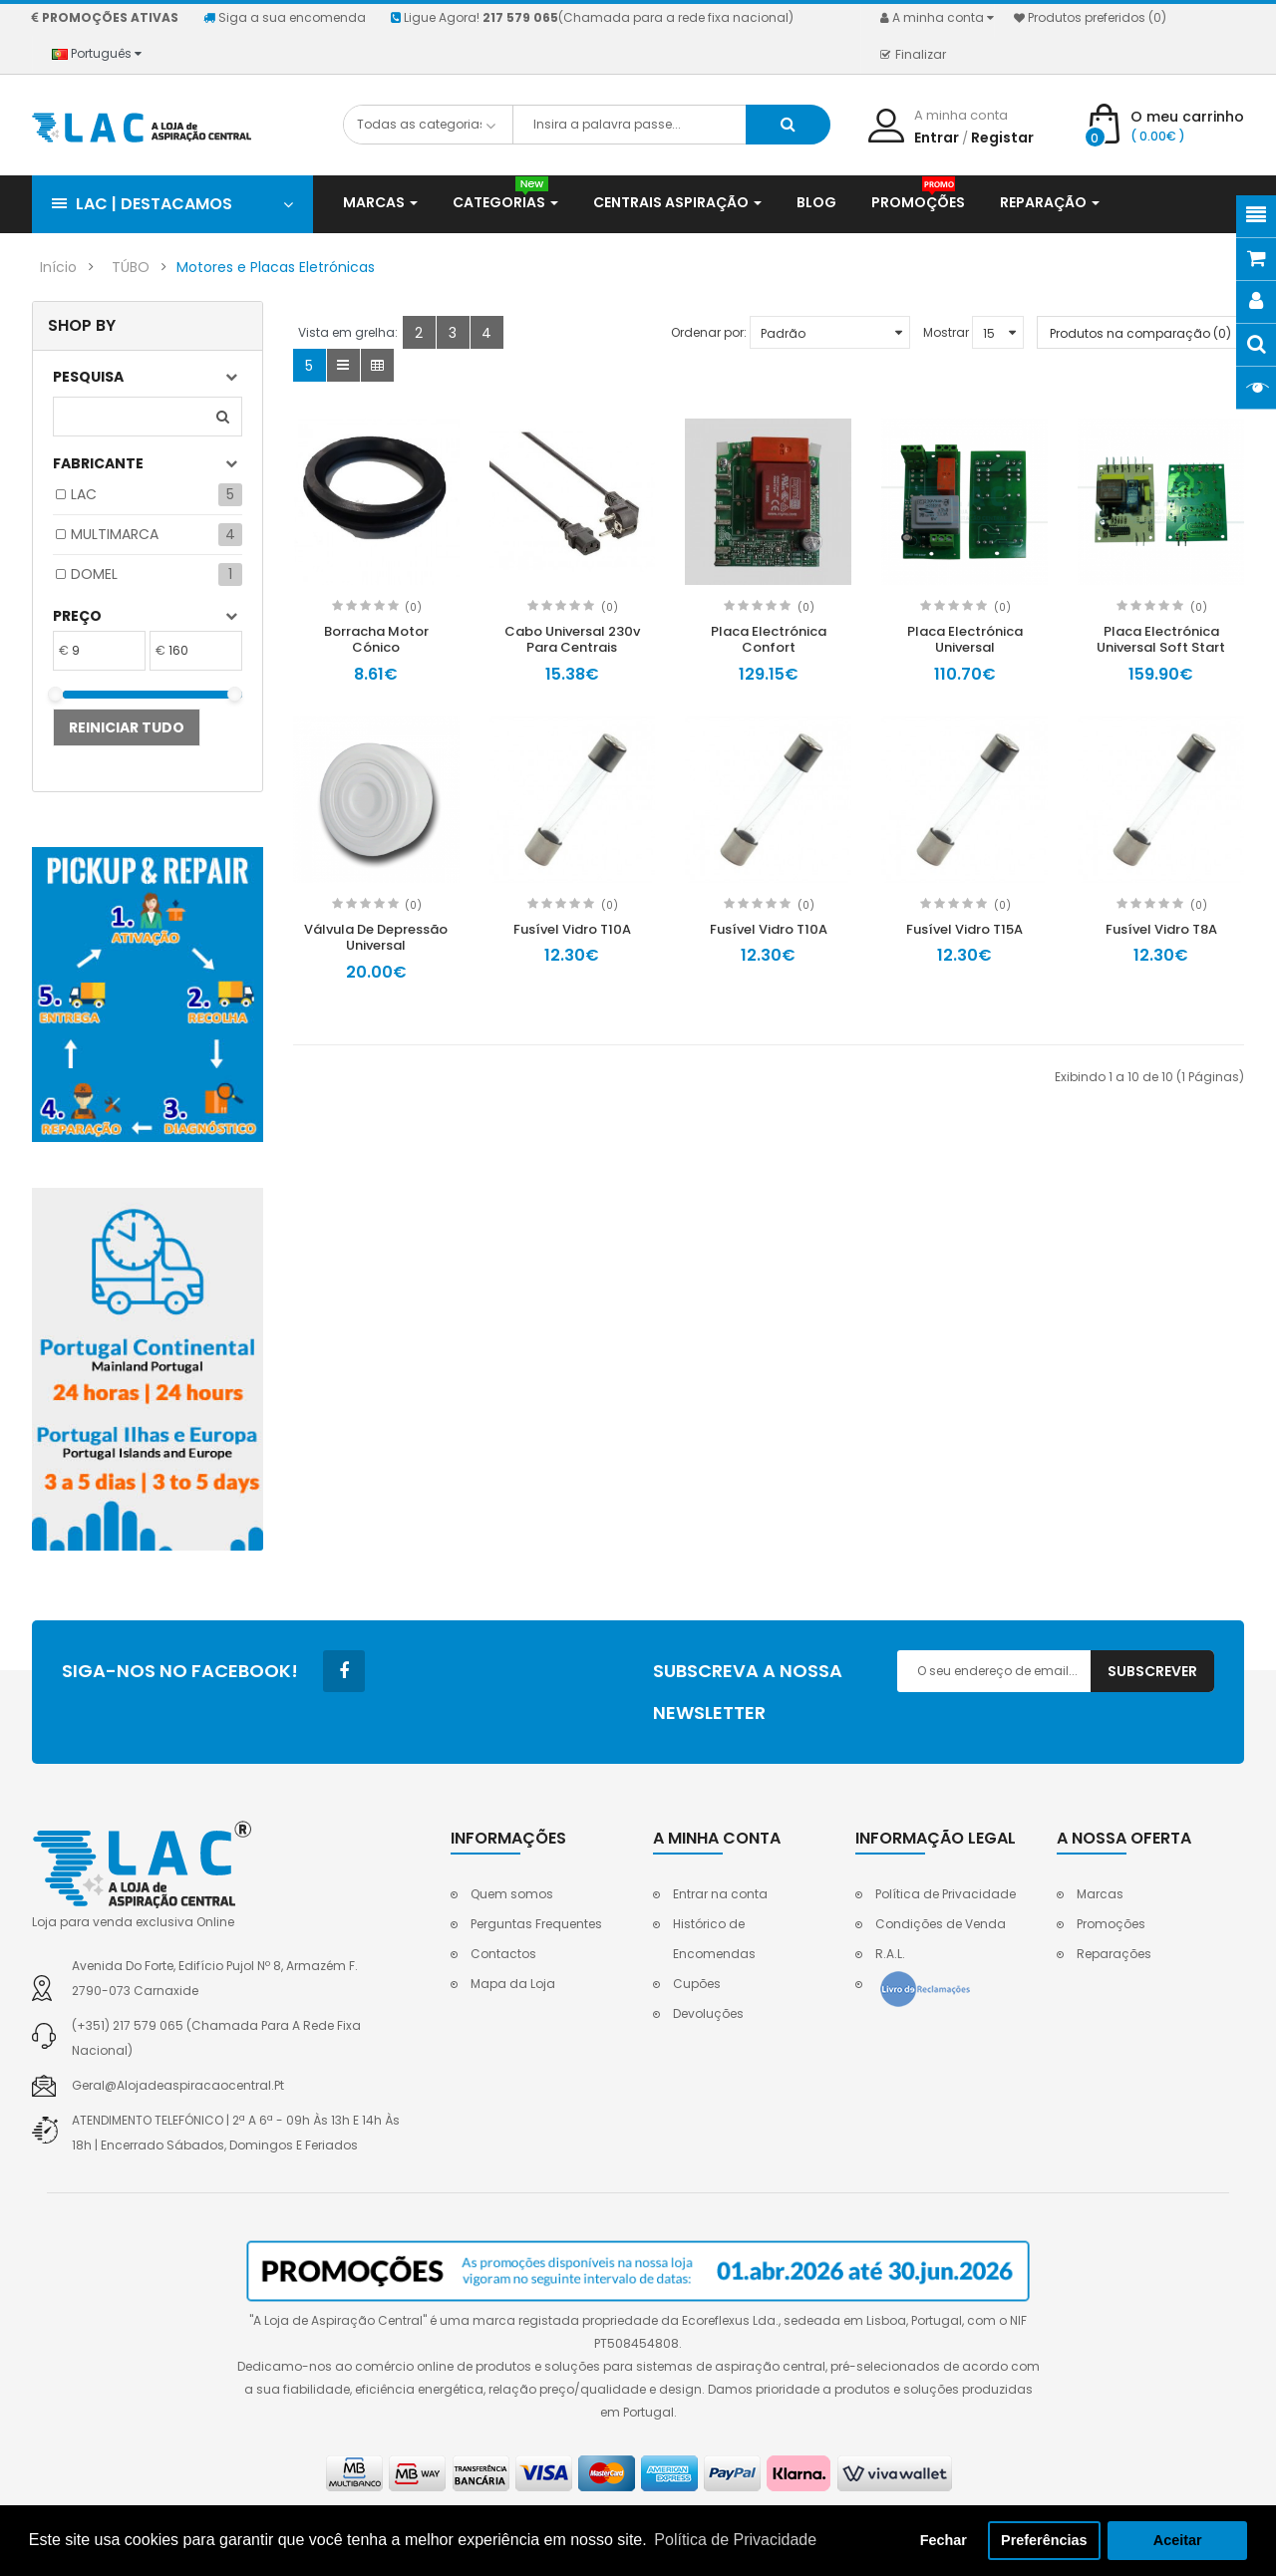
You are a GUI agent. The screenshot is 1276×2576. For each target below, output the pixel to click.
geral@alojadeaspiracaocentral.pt (178, 2085)
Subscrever (1152, 1671)
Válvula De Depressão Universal (376, 938)
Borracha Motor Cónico (376, 640)
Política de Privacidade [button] (735, 2539)
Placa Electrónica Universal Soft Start (1161, 640)
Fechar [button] (943, 2540)
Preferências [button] (1044, 2540)
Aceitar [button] (1177, 2540)
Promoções (1111, 1923)
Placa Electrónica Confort (768, 640)
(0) (413, 607)
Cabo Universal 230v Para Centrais (572, 640)
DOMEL (94, 574)
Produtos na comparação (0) (1140, 333)
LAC (84, 494)
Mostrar (946, 332)
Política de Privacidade (945, 1893)
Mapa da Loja (513, 1983)
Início (58, 267)
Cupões (697, 1983)
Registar (1002, 137)
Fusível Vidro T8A (1161, 929)
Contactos (503, 1953)
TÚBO (131, 267)
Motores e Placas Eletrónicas (275, 267)
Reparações (1114, 1953)
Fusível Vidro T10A (572, 929)
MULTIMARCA (115, 534)
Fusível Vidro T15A (964, 929)
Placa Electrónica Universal (965, 640)
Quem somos (512, 1893)
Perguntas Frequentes (536, 1923)
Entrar (936, 137)
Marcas (1100, 1893)
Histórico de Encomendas (714, 1938)
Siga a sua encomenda (284, 17)
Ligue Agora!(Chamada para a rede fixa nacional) (592, 17)
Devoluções (708, 2013)
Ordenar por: (709, 332)
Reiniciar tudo (126, 727)
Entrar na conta (720, 1893)
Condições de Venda (940, 1923)
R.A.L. (890, 1953)
